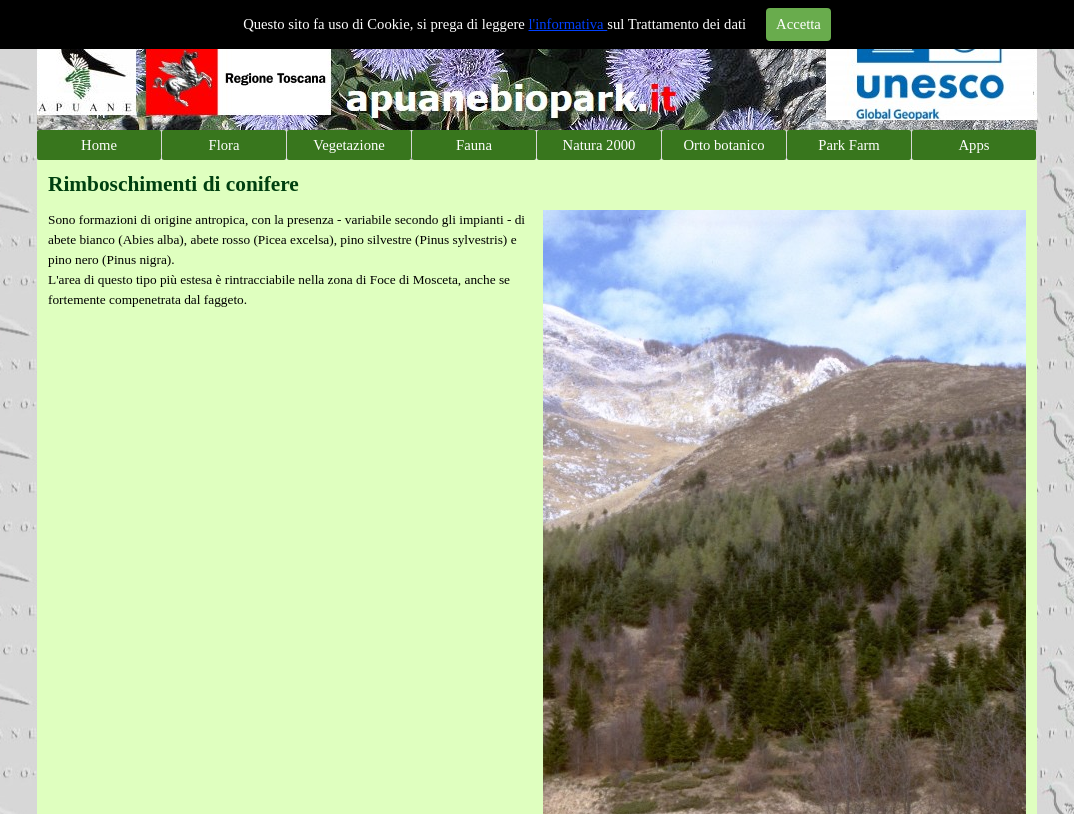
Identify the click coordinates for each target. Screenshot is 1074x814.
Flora (224, 145)
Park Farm (848, 145)
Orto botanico (724, 145)
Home (99, 145)
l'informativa (568, 24)
